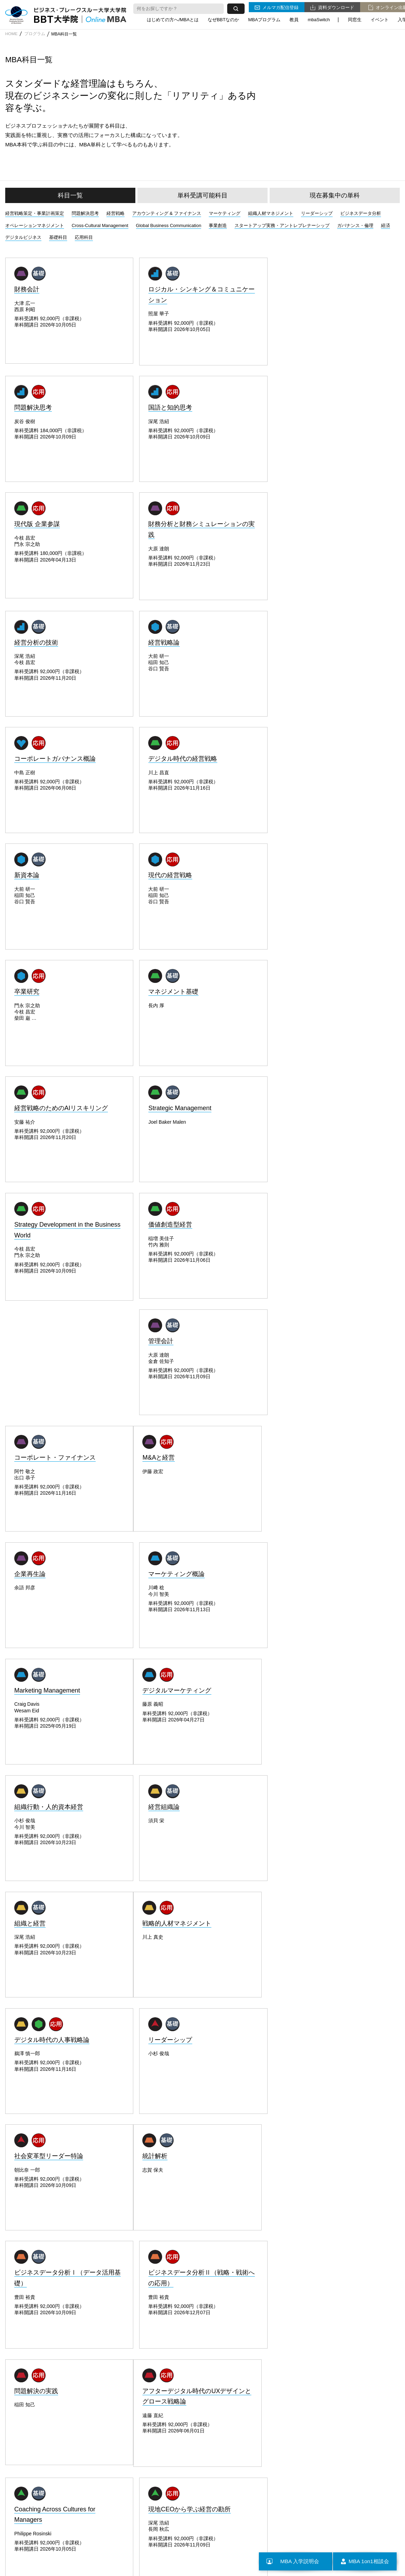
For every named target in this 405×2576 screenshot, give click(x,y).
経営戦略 (115, 213)
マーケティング (224, 213)
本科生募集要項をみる (142, 2113)
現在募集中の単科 (335, 195)
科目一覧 (70, 195)
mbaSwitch (319, 18)
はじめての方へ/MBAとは (173, 18)
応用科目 (84, 237)
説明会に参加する (262, 2113)
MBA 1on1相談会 (363, 2561)
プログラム (36, 34)
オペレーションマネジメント (34, 225)
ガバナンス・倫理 (355, 225)
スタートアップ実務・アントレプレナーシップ (282, 225)
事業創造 (218, 225)
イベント (380, 18)
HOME (11, 33)
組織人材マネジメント (270, 213)
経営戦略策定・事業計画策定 (34, 213)
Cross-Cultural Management (100, 225)
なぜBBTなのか (223, 18)
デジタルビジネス (23, 237)
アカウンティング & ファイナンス (166, 213)
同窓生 (355, 18)
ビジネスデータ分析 (360, 213)
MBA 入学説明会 (292, 2561)
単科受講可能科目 (202, 195)
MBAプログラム (264, 18)
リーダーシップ (317, 213)
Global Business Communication (168, 225)
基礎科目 (58, 237)
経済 (385, 225)
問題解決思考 (85, 213)
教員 (294, 18)
